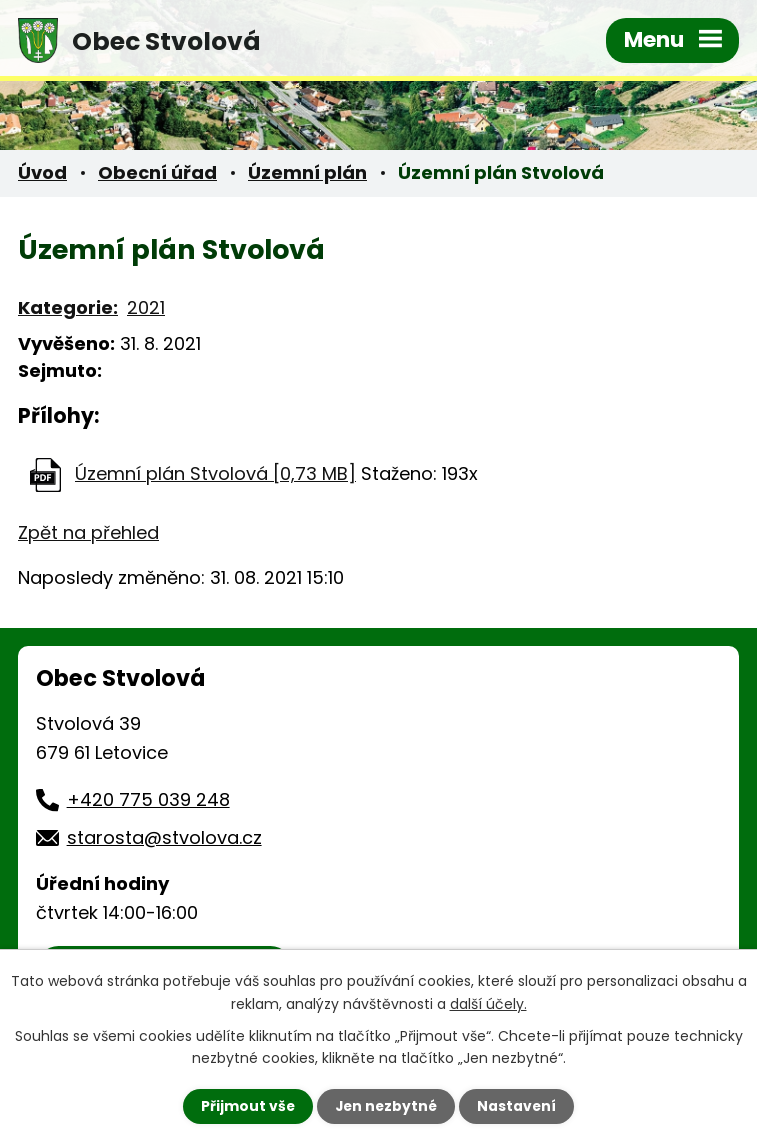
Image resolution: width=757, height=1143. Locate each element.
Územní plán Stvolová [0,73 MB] (215, 473)
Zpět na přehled (88, 532)
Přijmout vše (246, 1106)
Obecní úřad (157, 172)
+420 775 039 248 (148, 799)
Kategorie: (68, 307)
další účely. (488, 1003)
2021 (146, 307)
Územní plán (307, 172)
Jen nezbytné (386, 1106)
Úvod (42, 172)
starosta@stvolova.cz (164, 837)
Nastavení (519, 1106)
